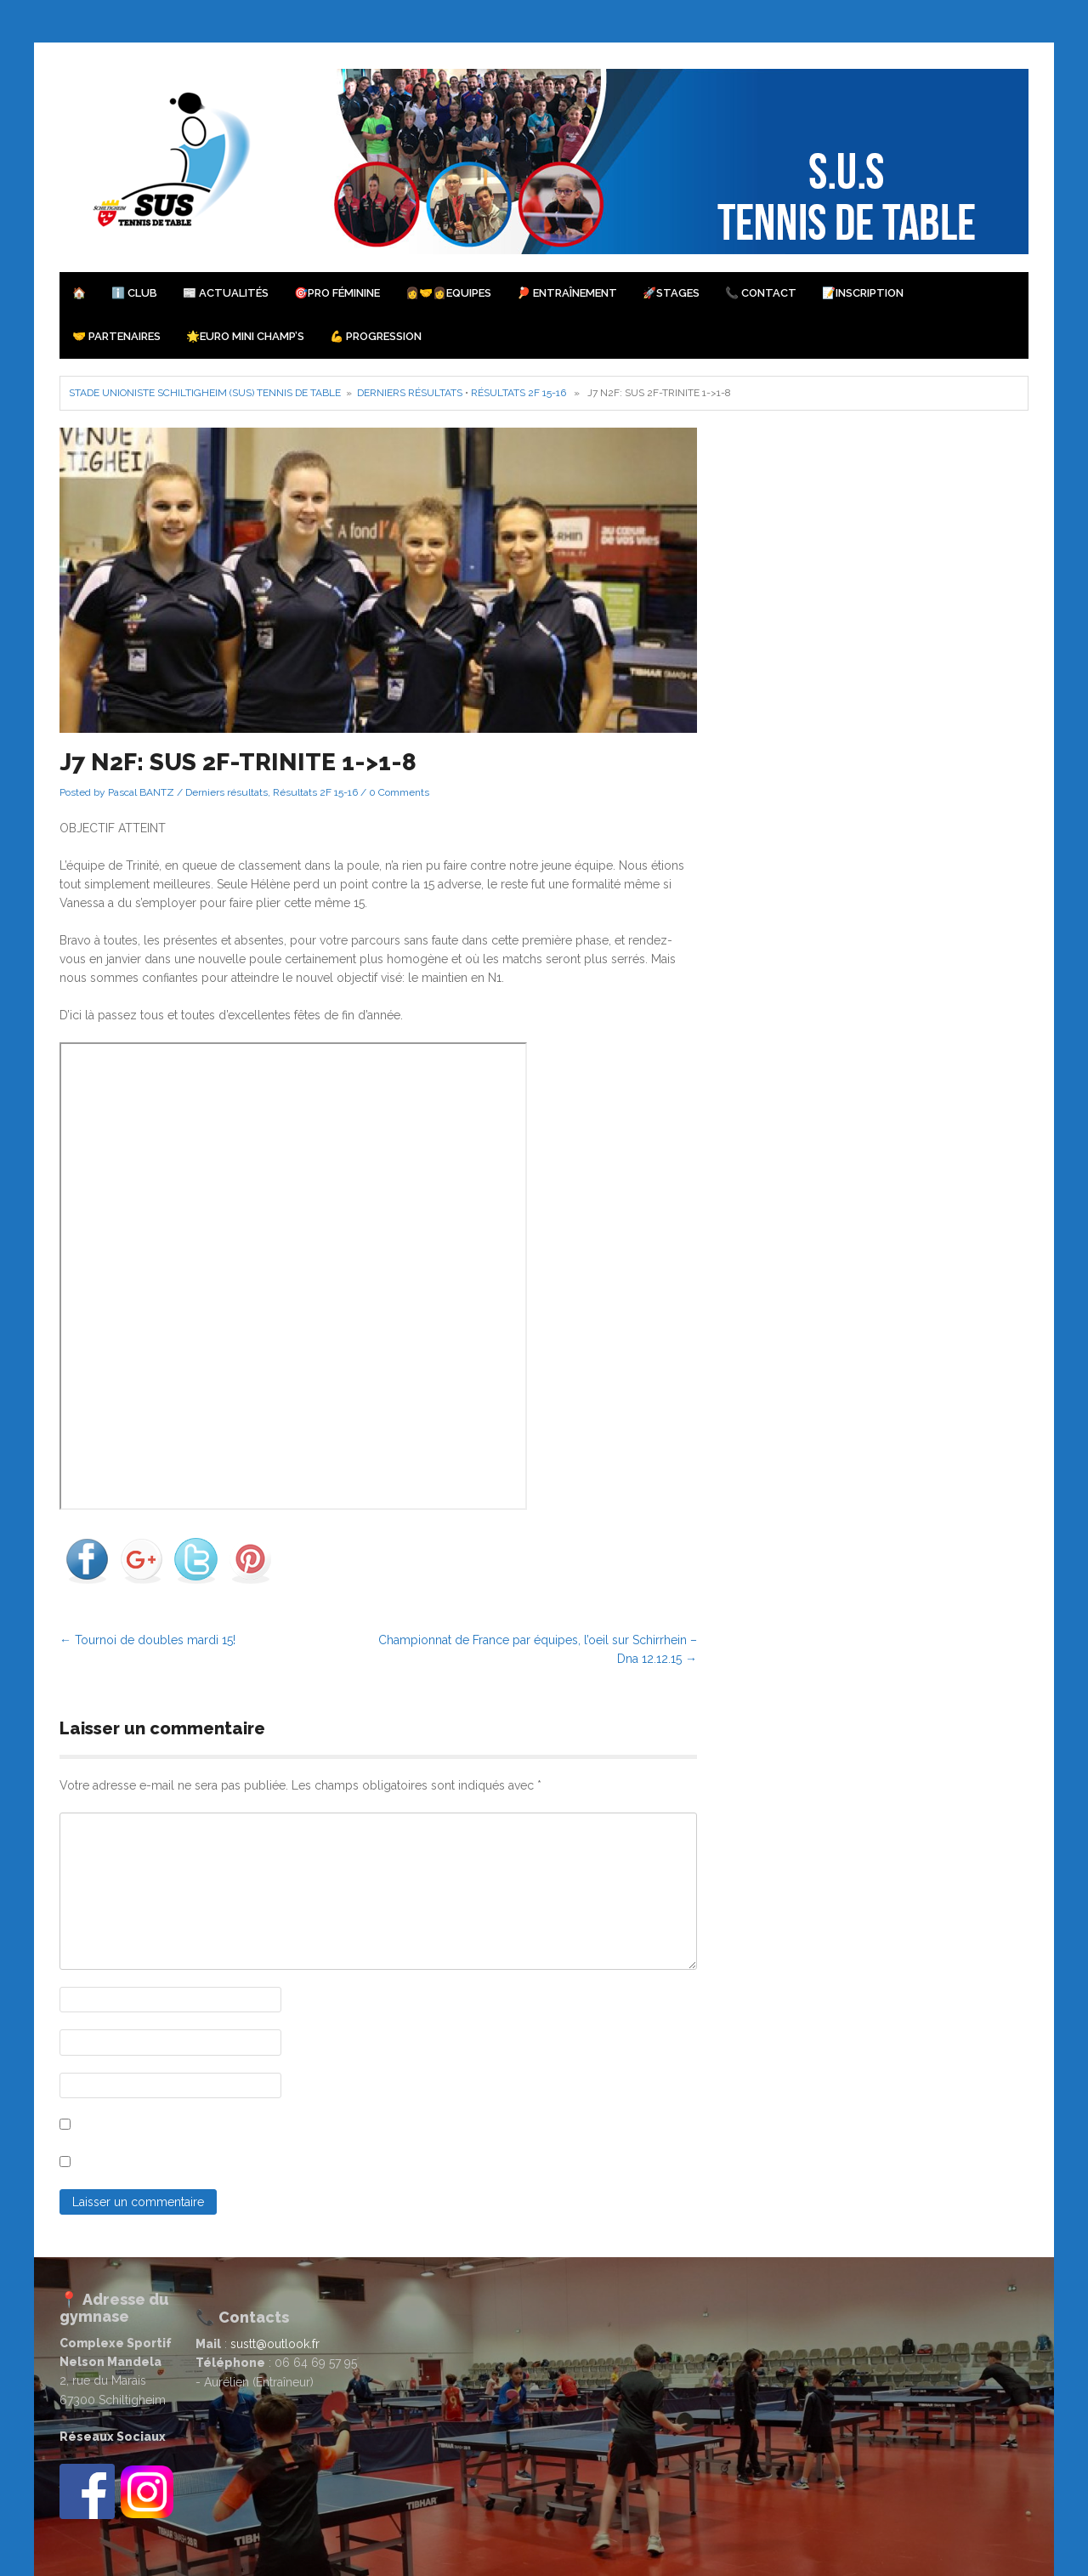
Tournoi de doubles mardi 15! (147, 1640)
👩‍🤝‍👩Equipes (448, 293)
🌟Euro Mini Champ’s (245, 336)
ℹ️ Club (134, 293)
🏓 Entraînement (567, 293)
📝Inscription (863, 293)
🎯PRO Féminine (337, 293)
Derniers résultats (409, 393)
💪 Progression (376, 336)
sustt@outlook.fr (275, 2344)
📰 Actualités (226, 293)
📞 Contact (760, 293)
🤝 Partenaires (116, 336)
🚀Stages (671, 293)
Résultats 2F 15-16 (518, 393)
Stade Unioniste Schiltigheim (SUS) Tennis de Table (205, 393)
